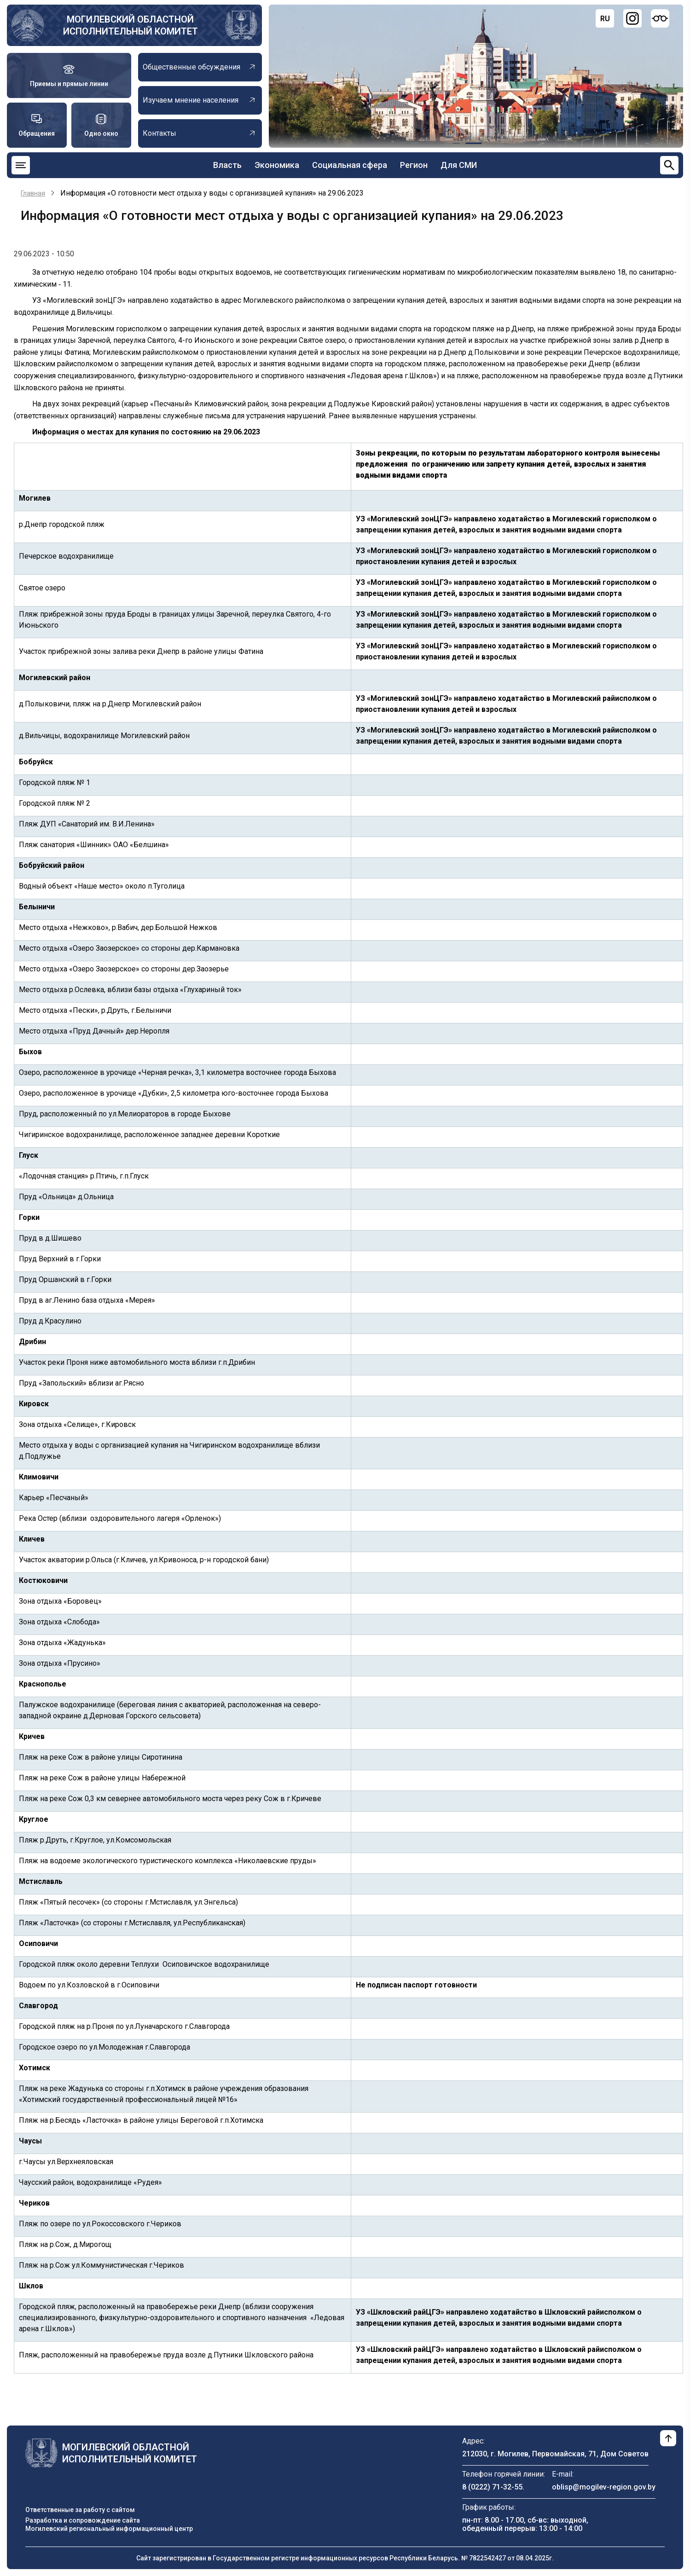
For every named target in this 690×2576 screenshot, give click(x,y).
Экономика (277, 165)
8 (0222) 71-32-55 (492, 2487)
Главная (33, 193)
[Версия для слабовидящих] (660, 18)
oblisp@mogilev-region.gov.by (603, 2487)
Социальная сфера (349, 165)
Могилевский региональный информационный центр (109, 2528)
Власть (227, 165)
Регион (414, 165)
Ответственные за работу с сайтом (80, 2509)
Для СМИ (459, 165)
